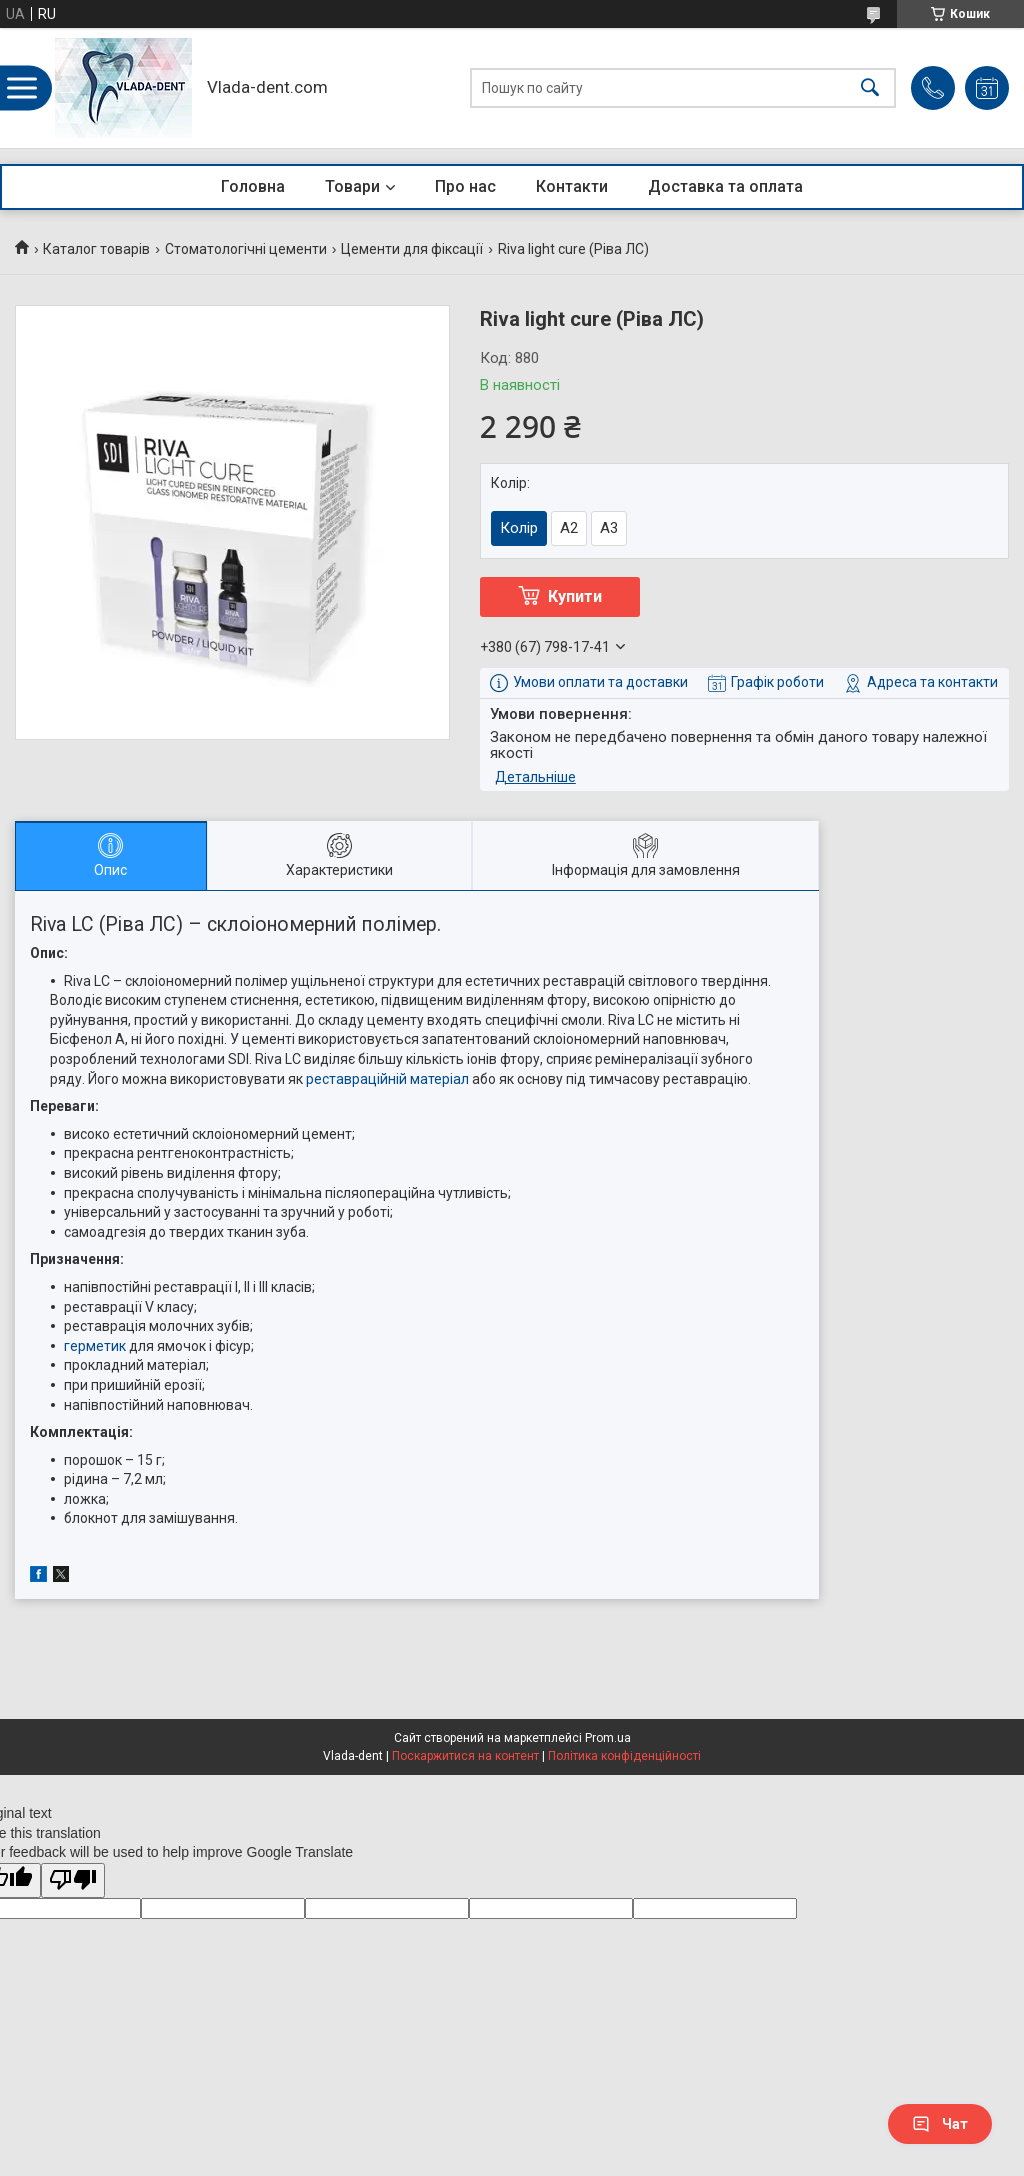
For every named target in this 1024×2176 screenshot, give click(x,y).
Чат (940, 2124)
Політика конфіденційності (624, 1756)
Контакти (572, 186)
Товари (352, 186)
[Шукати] (870, 88)
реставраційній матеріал (387, 1079)
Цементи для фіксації (412, 249)
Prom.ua (608, 1738)
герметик (95, 1346)
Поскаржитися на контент (465, 1756)
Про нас (465, 186)
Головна (253, 186)
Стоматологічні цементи (246, 249)
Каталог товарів (96, 249)
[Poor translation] (73, 1880)
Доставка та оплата (725, 186)
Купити (575, 596)
